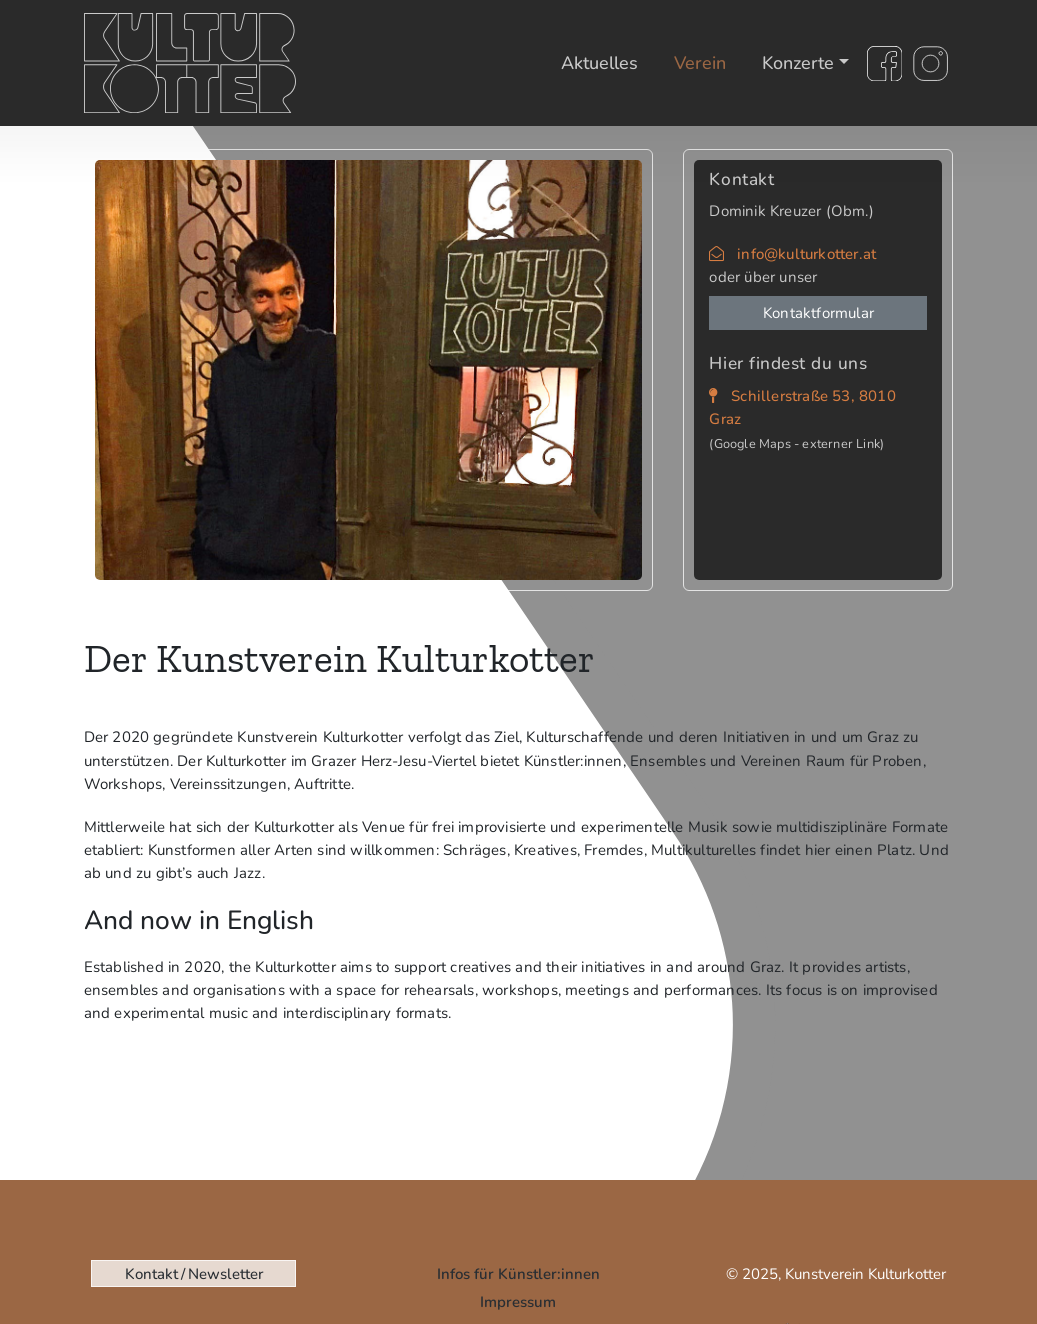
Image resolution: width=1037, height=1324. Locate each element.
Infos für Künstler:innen (518, 1274)
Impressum (518, 1302)
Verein (700, 63)
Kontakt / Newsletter (194, 1274)
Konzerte (798, 63)
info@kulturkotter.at (792, 254)
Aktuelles (599, 63)
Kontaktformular (818, 313)
